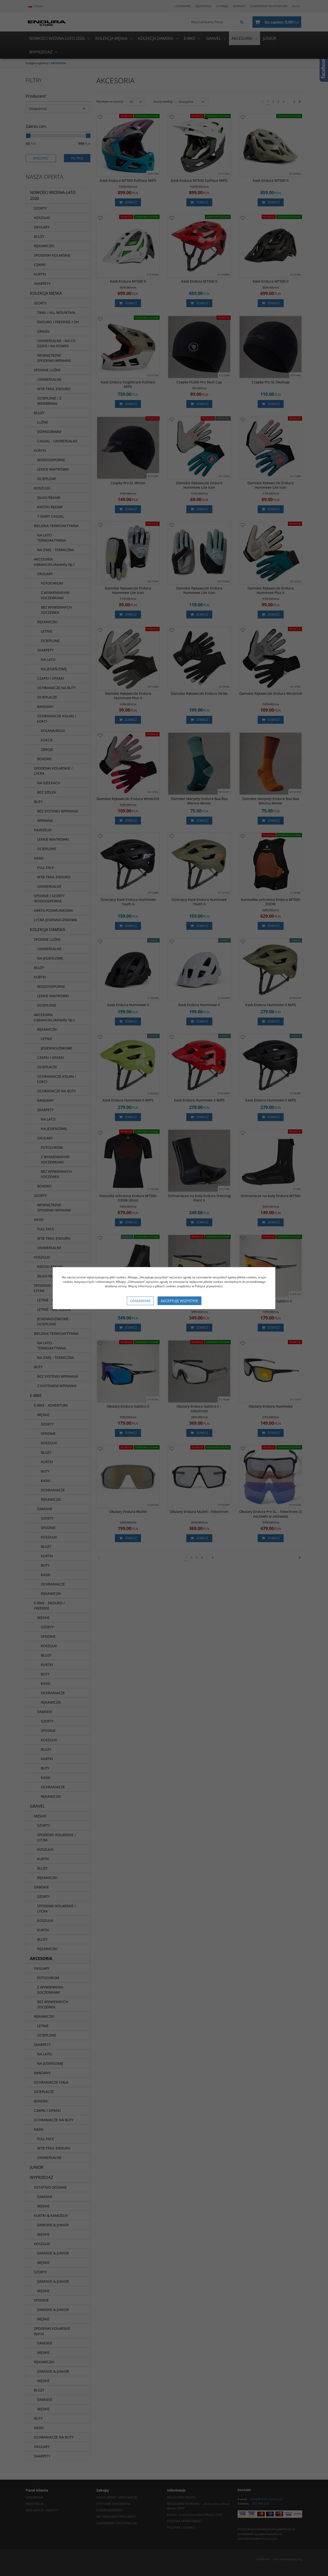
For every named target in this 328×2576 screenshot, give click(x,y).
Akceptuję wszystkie (179, 1300)
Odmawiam (140, 1300)
